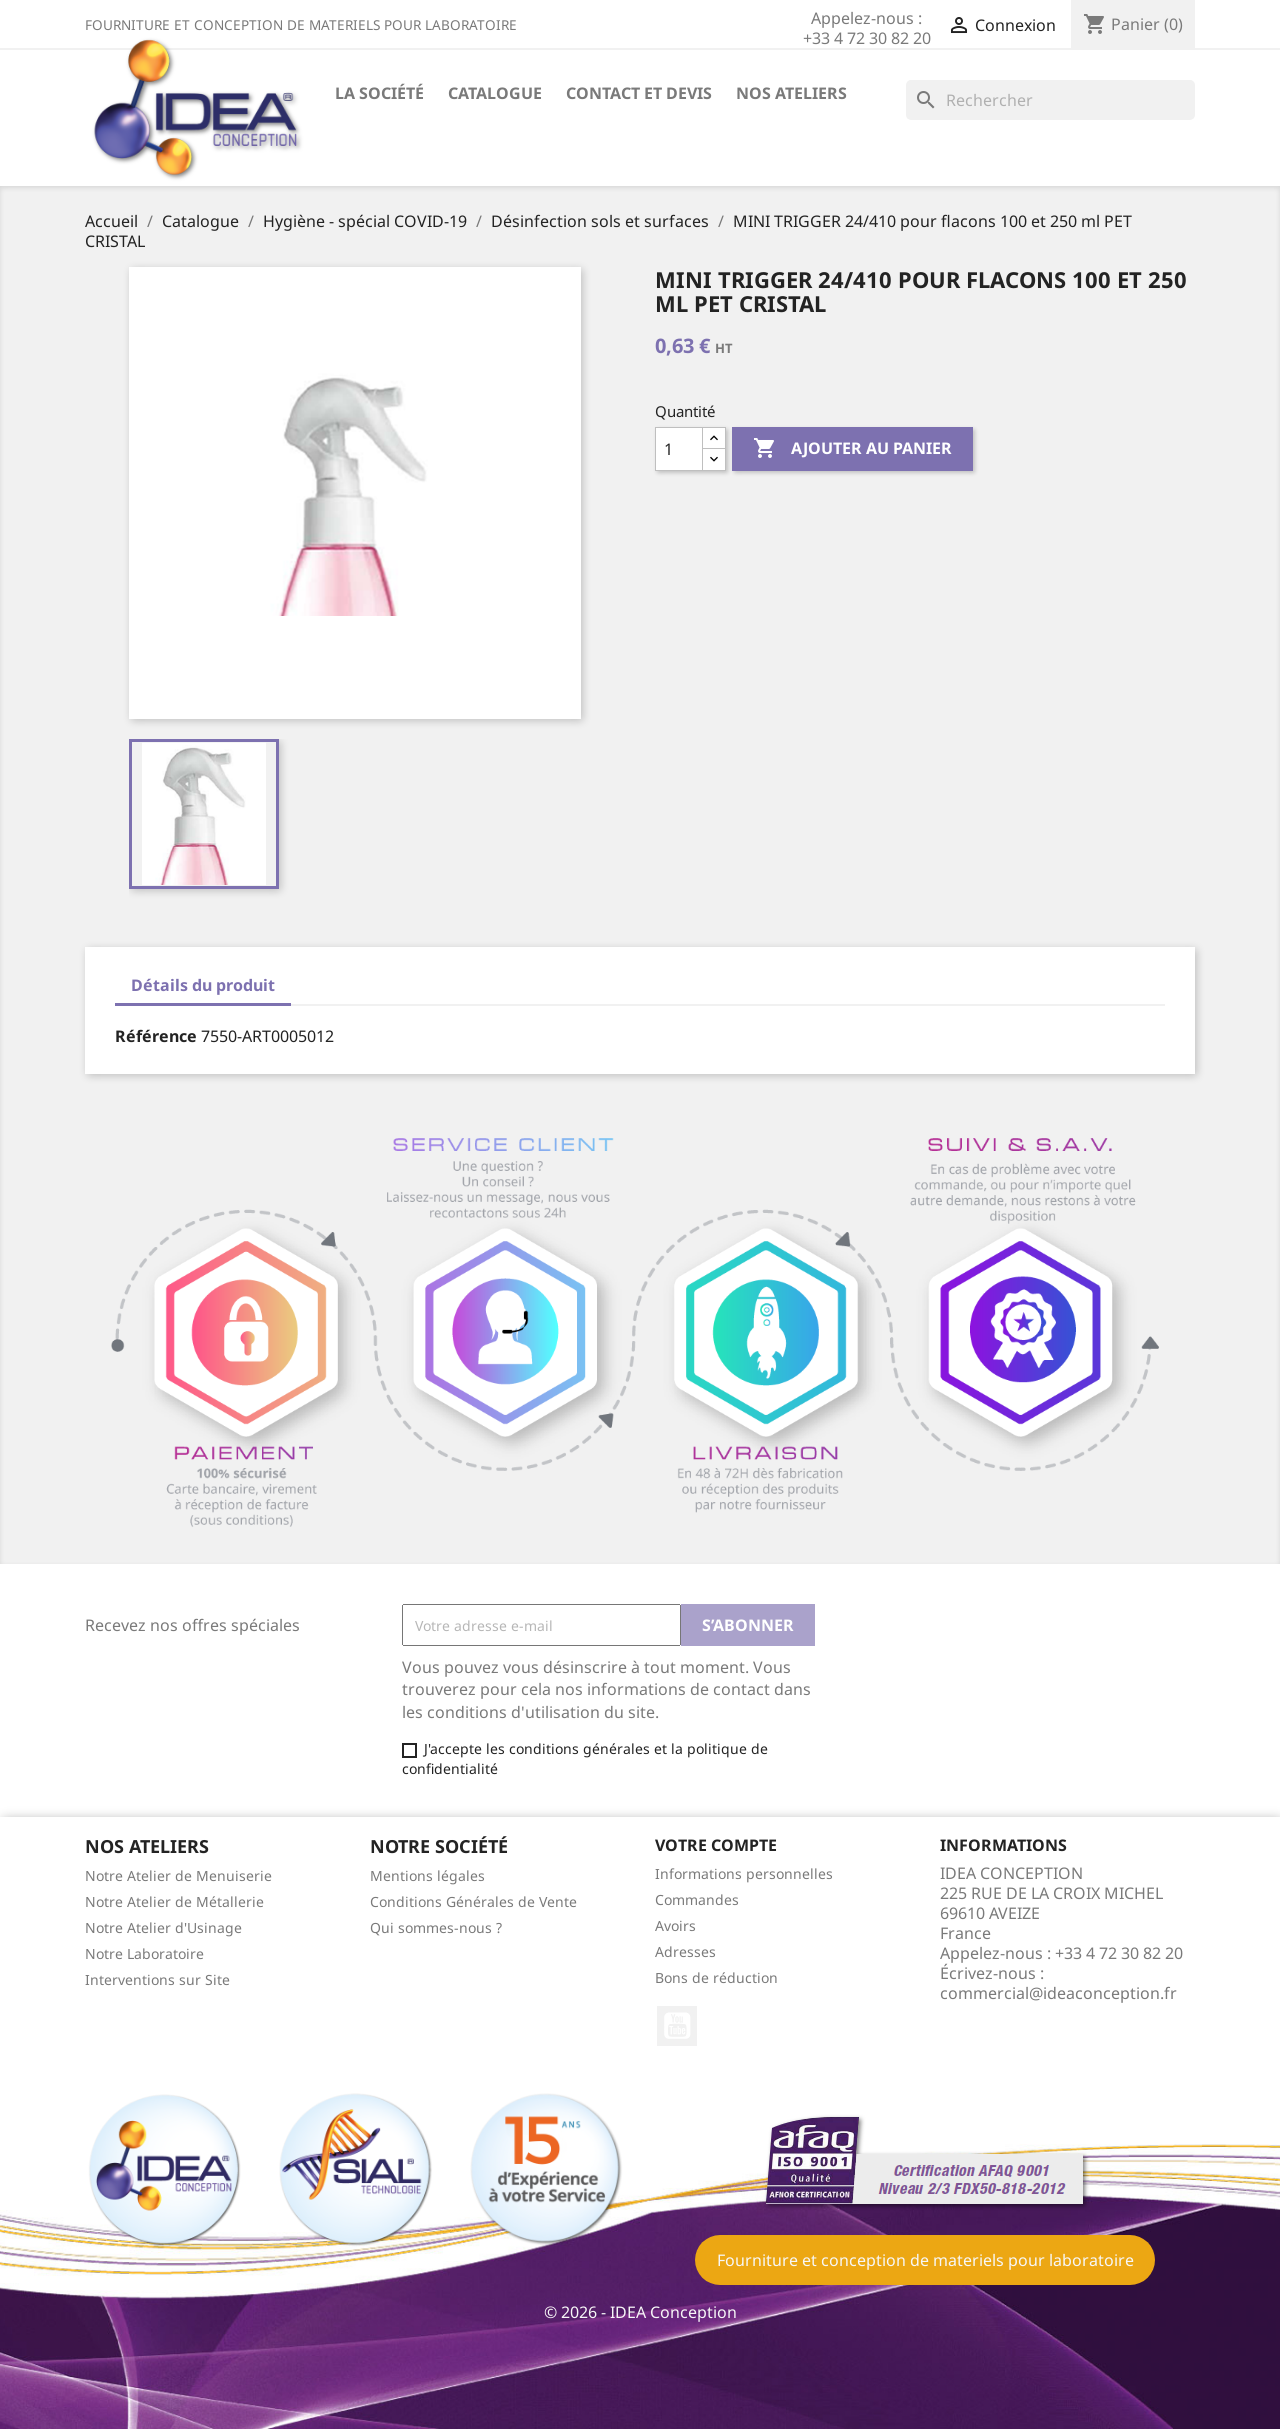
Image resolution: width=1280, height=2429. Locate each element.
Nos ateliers (791, 93)
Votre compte (716, 1845)
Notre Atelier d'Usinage (163, 1927)
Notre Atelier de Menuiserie (178, 1875)
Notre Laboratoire (144, 1953)
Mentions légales (427, 1875)
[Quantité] (679, 449)
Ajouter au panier (852, 449)
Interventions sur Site (157, 1979)
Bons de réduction (716, 1977)
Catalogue (495, 93)
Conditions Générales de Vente (473, 1901)
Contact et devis (639, 93)
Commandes (697, 1899)
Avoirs (675, 1925)
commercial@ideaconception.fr (1058, 1993)
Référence (156, 1036)
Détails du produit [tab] (203, 985)
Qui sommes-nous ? (436, 1927)
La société (379, 93)
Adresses (685, 1951)
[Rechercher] (1050, 100)
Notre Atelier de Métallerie (174, 1901)
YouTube (677, 2026)
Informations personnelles (744, 1873)
